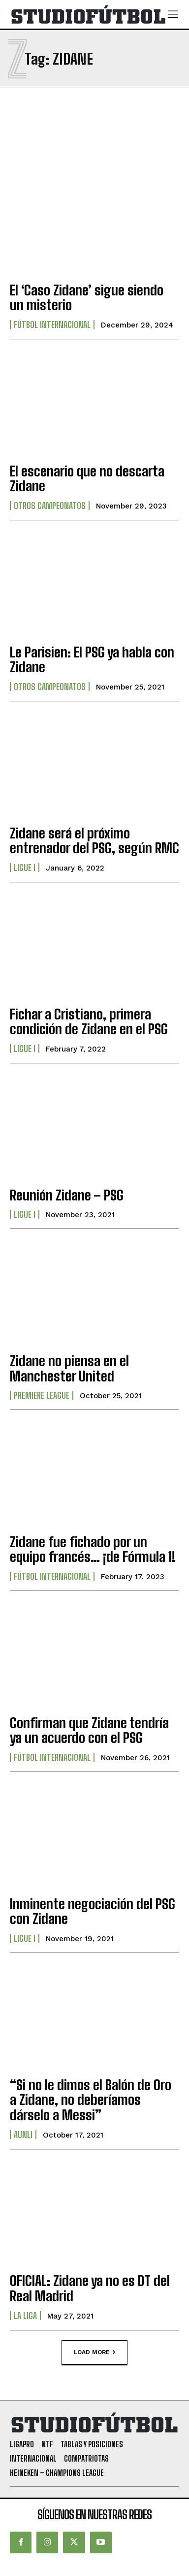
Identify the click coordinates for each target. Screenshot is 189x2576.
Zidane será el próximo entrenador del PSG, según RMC (94, 841)
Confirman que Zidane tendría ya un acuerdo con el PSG (89, 1730)
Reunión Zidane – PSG (67, 1195)
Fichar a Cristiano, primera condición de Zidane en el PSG (89, 1022)
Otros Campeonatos (50, 505)
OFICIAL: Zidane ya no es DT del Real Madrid (90, 2288)
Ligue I (24, 867)
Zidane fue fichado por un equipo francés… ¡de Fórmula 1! (92, 1549)
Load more (94, 2353)
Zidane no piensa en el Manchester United (69, 1368)
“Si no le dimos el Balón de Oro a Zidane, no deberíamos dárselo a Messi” (90, 2100)
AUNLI (23, 2134)
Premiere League (41, 1395)
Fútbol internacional (52, 324)
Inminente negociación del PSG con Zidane (92, 1911)
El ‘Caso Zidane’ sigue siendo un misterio (86, 298)
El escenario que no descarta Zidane (87, 479)
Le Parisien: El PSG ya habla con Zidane (92, 660)
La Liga (25, 2315)
